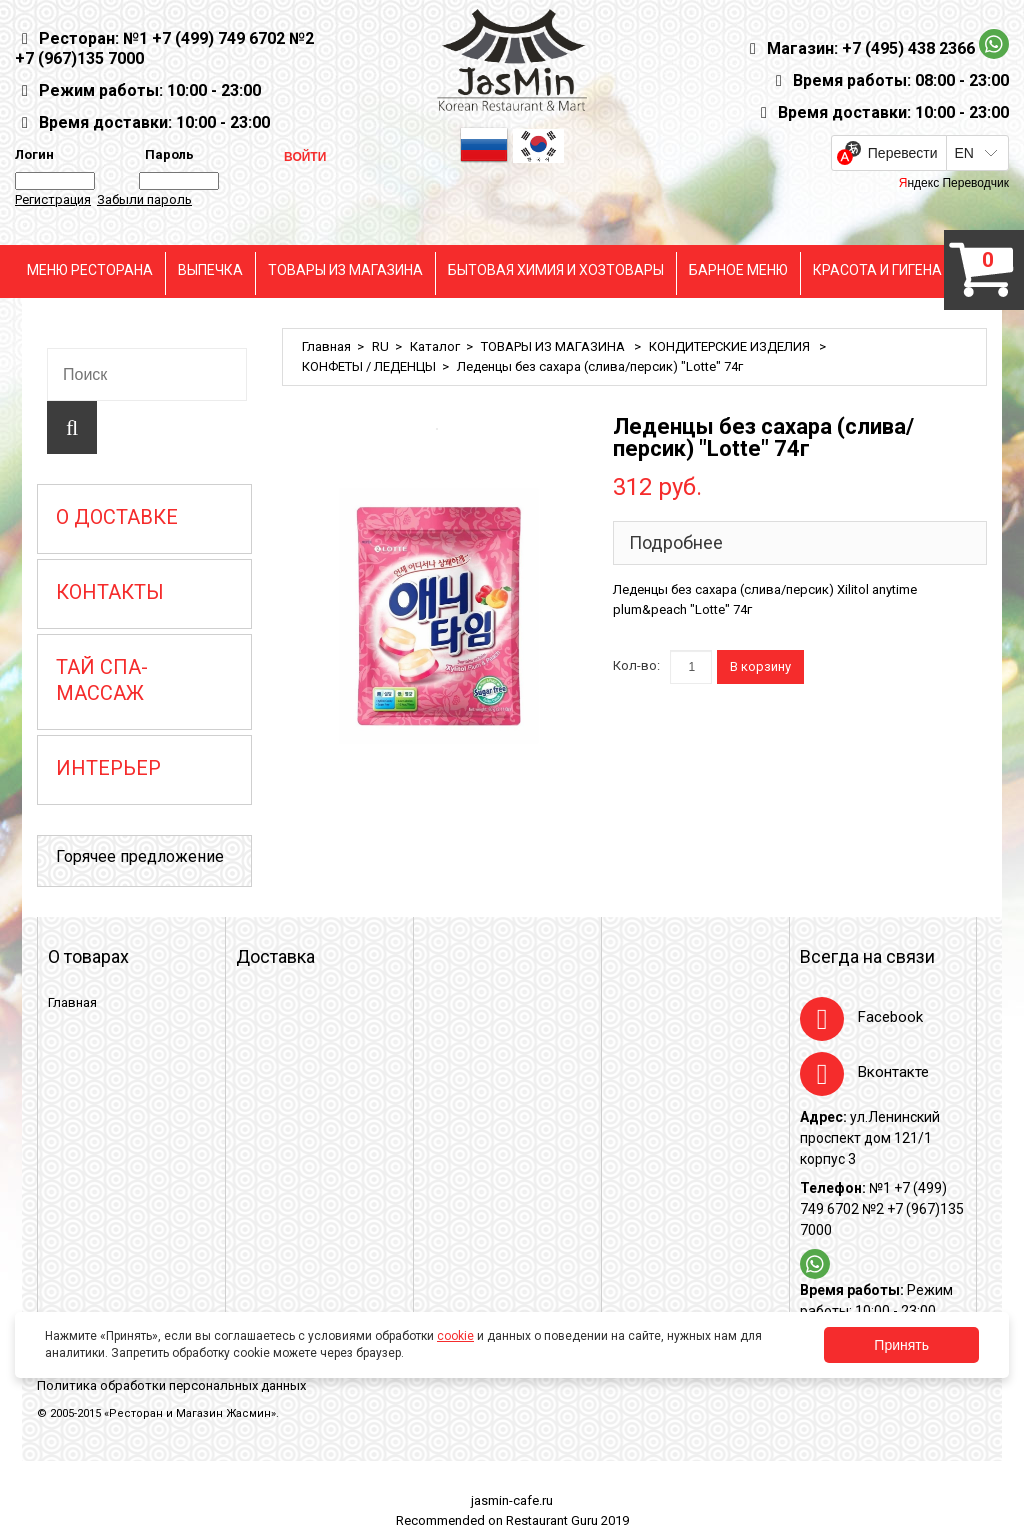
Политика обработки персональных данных (171, 1385)
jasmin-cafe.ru (512, 1500)
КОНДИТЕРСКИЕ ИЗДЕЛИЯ (731, 346)
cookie (455, 1336)
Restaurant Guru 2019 (567, 1520)
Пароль (166, 154)
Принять (901, 1345)
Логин (34, 154)
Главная (326, 346)
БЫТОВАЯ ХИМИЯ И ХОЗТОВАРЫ (556, 270)
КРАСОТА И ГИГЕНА (877, 270)
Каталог (435, 346)
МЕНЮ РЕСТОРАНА (90, 270)
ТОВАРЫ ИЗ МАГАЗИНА (345, 270)
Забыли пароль (144, 199)
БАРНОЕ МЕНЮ (738, 270)
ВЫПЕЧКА (210, 270)
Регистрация (53, 199)
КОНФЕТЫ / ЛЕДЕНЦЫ (369, 366)
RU (380, 346)
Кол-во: (636, 665)
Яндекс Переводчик (954, 183)
